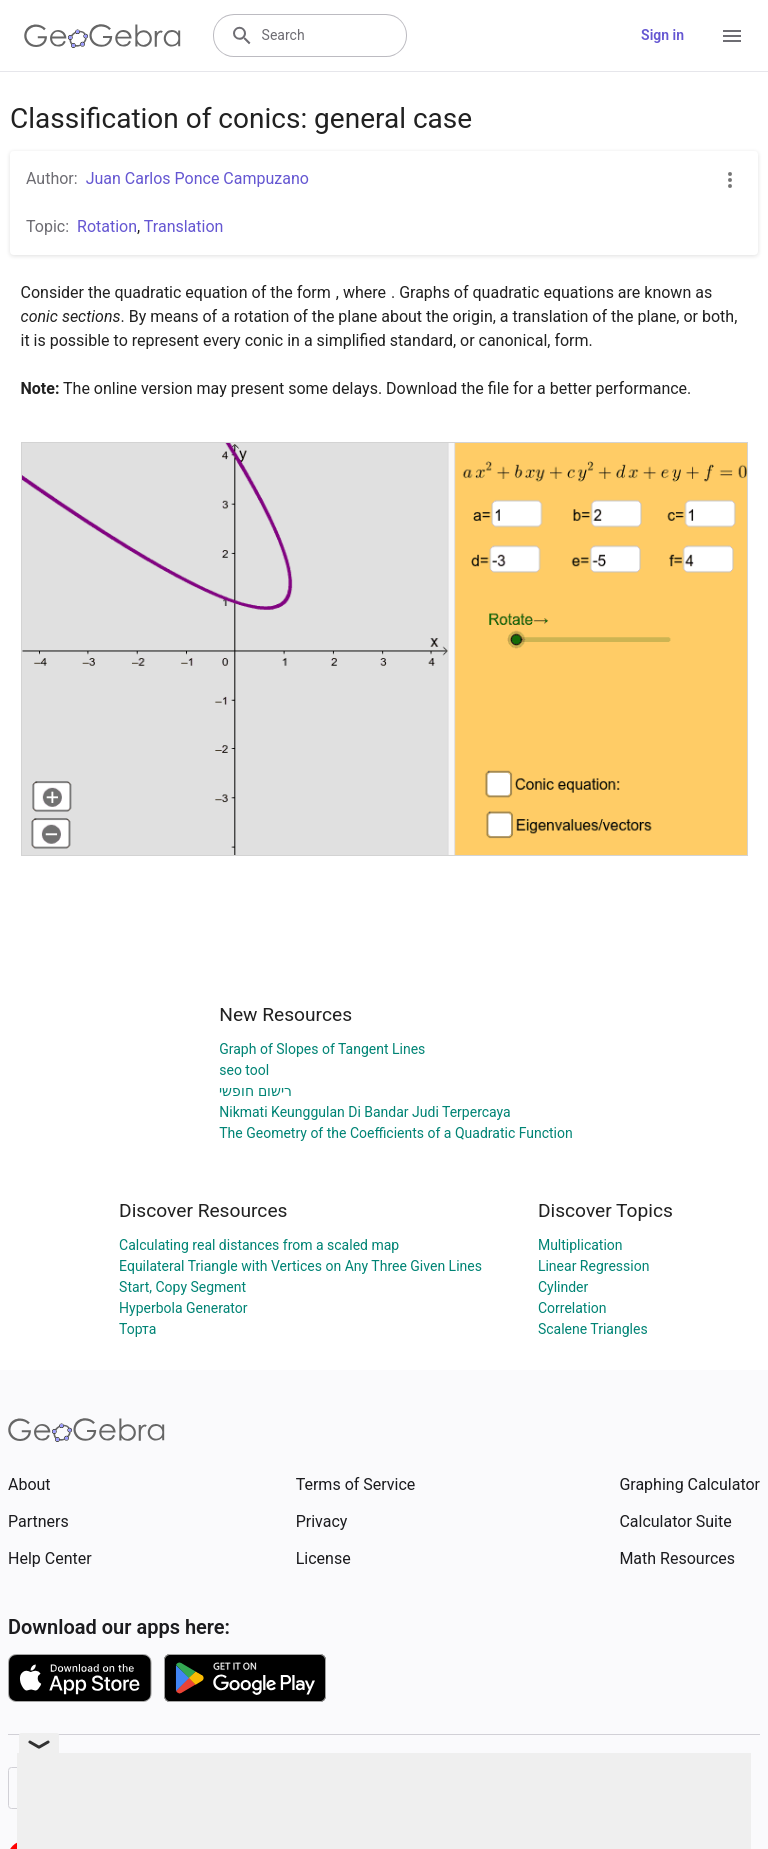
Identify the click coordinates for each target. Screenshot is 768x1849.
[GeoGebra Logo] (102, 36)
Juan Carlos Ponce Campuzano (197, 178)
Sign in (662, 35)
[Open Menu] (732, 36)
